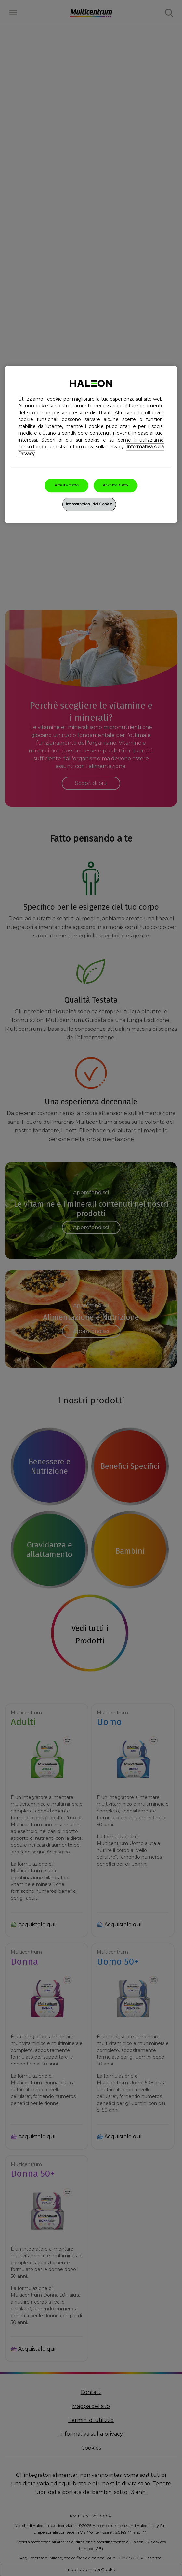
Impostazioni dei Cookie (89, 504)
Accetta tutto (115, 485)
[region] (91, 444)
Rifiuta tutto (66, 485)
